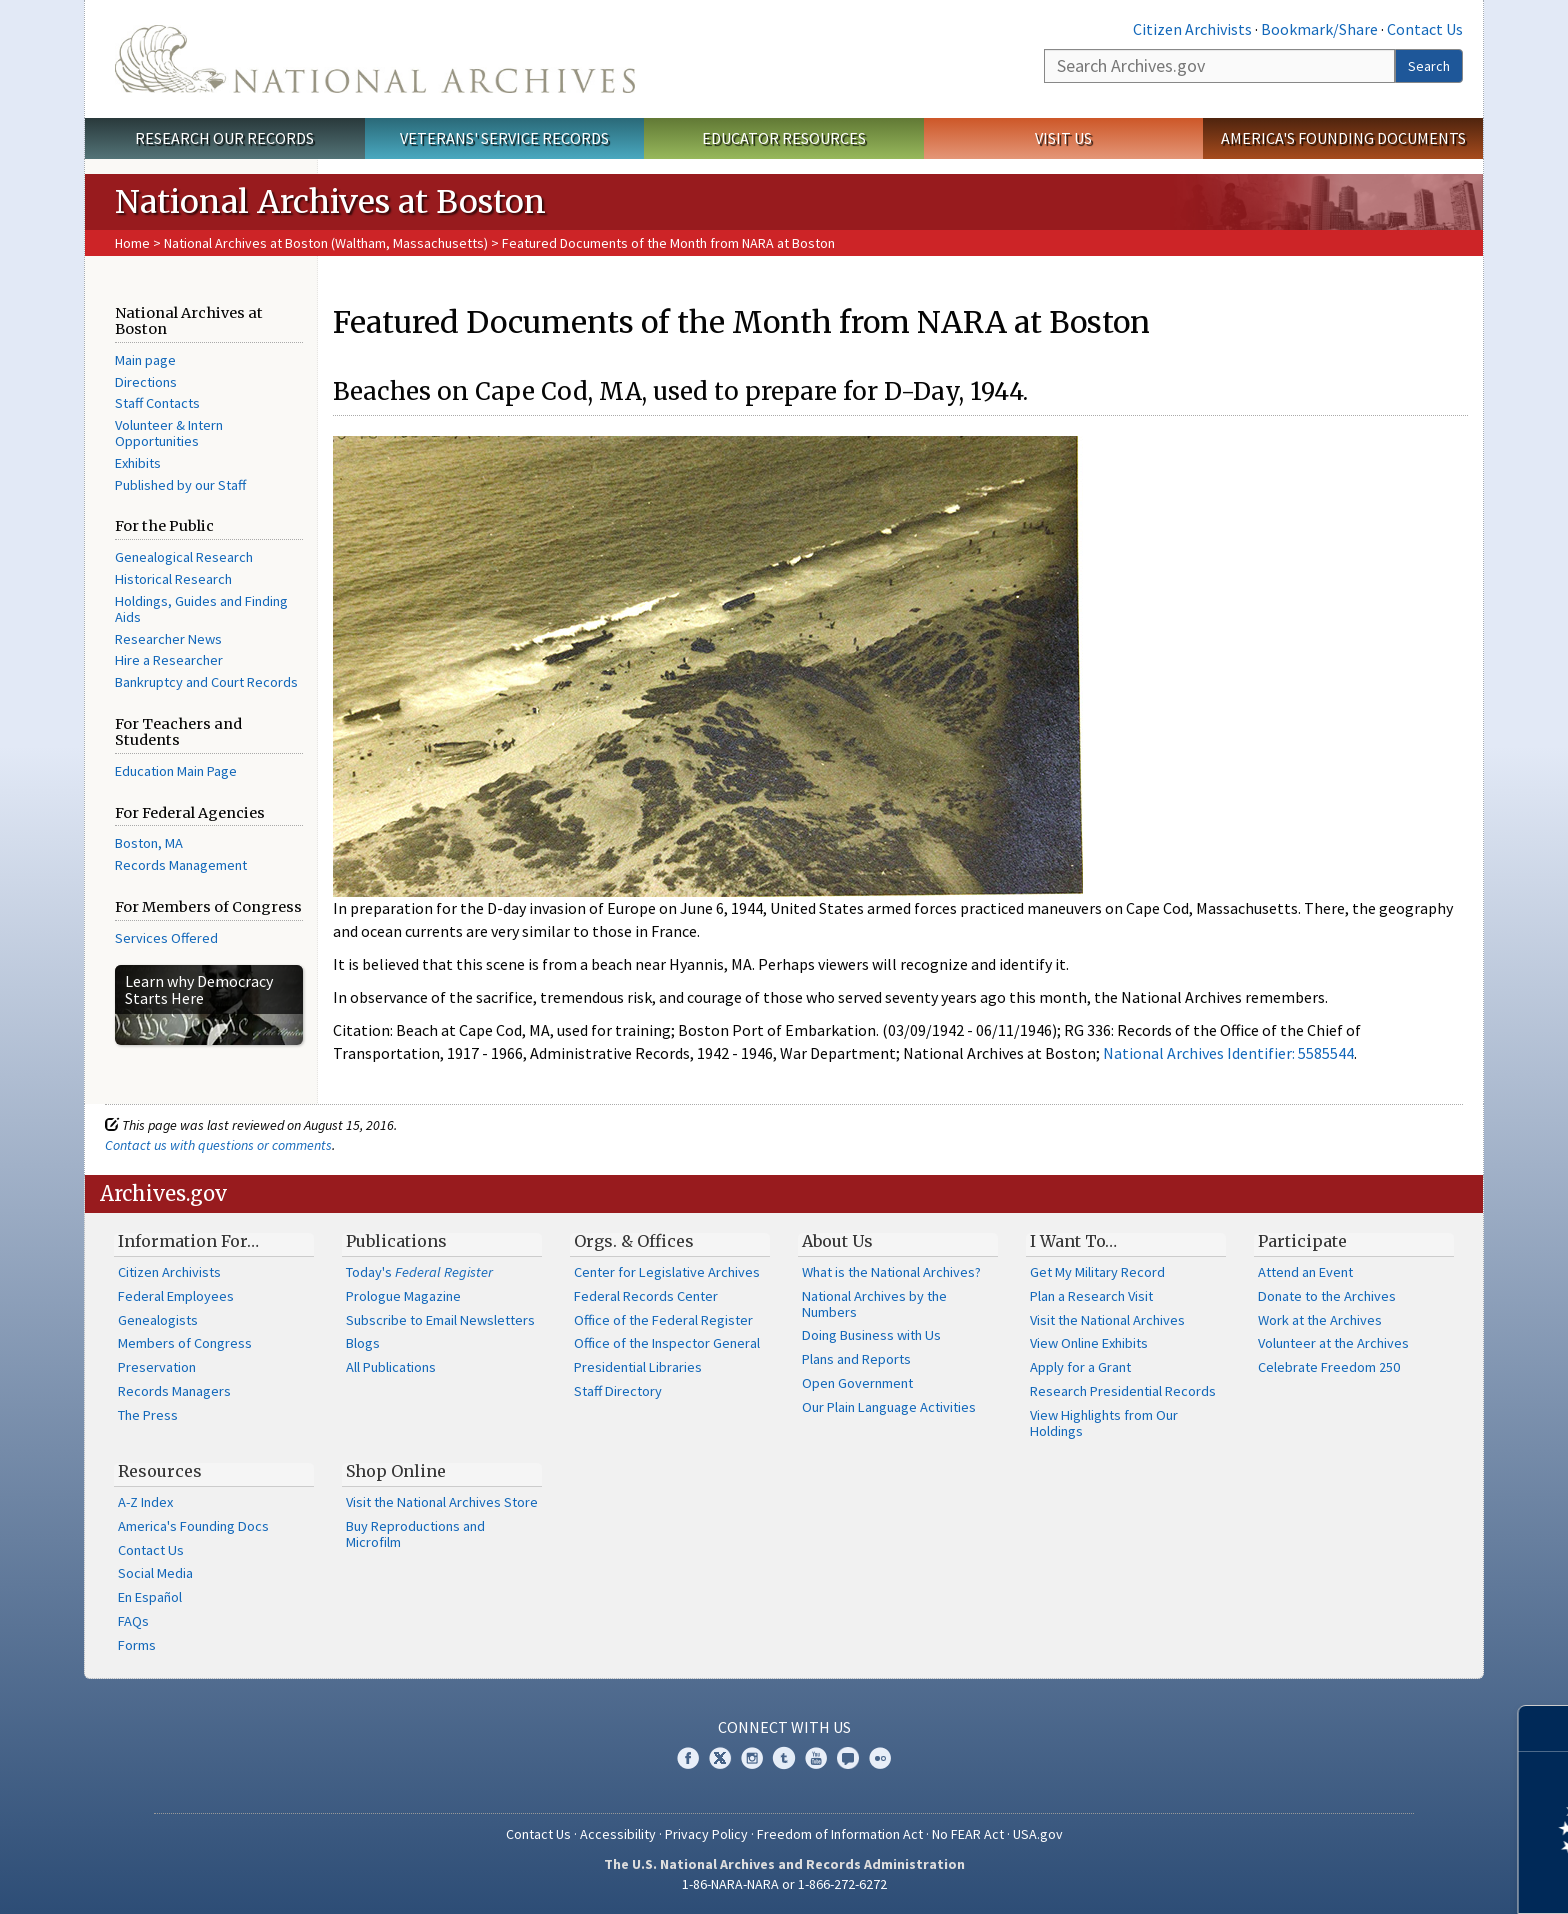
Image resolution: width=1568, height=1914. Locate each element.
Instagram (752, 1758)
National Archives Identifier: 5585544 (1228, 1053)
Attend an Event (1305, 1272)
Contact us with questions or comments (218, 1145)
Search (1429, 66)
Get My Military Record (1097, 1272)
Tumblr (784, 1758)
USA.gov (1038, 1834)
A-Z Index (145, 1502)
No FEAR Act (968, 1834)
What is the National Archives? (891, 1272)
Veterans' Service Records (504, 138)
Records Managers (174, 1391)
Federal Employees (176, 1296)
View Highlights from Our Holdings (1104, 1423)
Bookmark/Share (1319, 29)
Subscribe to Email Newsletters (440, 1320)
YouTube (816, 1758)
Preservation (157, 1367)
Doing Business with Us (871, 1335)
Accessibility (618, 1834)
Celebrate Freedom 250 (1329, 1367)
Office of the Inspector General (667, 1343)
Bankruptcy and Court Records (206, 682)
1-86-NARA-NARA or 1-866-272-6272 (784, 1884)
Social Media (155, 1573)
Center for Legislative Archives (667, 1272)
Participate (1302, 1241)
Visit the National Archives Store (442, 1502)
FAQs (133, 1621)
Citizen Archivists (1192, 29)
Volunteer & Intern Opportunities (169, 433)
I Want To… (1073, 1241)
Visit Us (1063, 138)
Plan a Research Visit (1091, 1296)
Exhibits (138, 463)
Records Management (181, 865)
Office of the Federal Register (663, 1320)
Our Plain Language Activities (889, 1407)
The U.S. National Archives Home (375, 59)
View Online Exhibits (1089, 1343)
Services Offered (166, 938)
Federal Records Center (646, 1296)
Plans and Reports (856, 1359)
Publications (396, 1241)
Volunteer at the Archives (1333, 1343)
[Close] (1544, 1728)
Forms (137, 1645)
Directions (146, 382)
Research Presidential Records (1123, 1391)
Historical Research (173, 579)
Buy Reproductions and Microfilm (415, 1534)
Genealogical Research (184, 557)
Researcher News (168, 639)
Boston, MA (149, 843)
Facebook (688, 1758)
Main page (145, 360)
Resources (160, 1471)
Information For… (188, 1241)
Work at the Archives (1320, 1320)
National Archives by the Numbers (874, 1304)
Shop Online (396, 1471)
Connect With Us (784, 1727)
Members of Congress (185, 1343)
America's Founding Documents (1343, 138)
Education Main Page (176, 771)
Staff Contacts (157, 403)
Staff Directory (618, 1391)
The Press (148, 1415)
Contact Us (1425, 29)
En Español (150, 1597)
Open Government (857, 1383)
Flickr (880, 1758)
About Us (837, 1241)
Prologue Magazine (403, 1296)
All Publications (391, 1367)
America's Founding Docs (193, 1526)
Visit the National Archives (1107, 1320)
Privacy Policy (706, 1834)
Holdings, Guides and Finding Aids (201, 609)
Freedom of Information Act (840, 1834)
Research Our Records (224, 138)
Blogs (363, 1343)
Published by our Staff (180, 485)
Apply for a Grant (1080, 1367)
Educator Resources (784, 138)
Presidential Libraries (638, 1367)
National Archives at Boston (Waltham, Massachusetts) (326, 243)
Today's (419, 1272)
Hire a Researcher (169, 660)
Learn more (1390, 1878)
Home (132, 243)
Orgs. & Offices (634, 1241)
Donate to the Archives (1327, 1296)
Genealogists (158, 1320)
